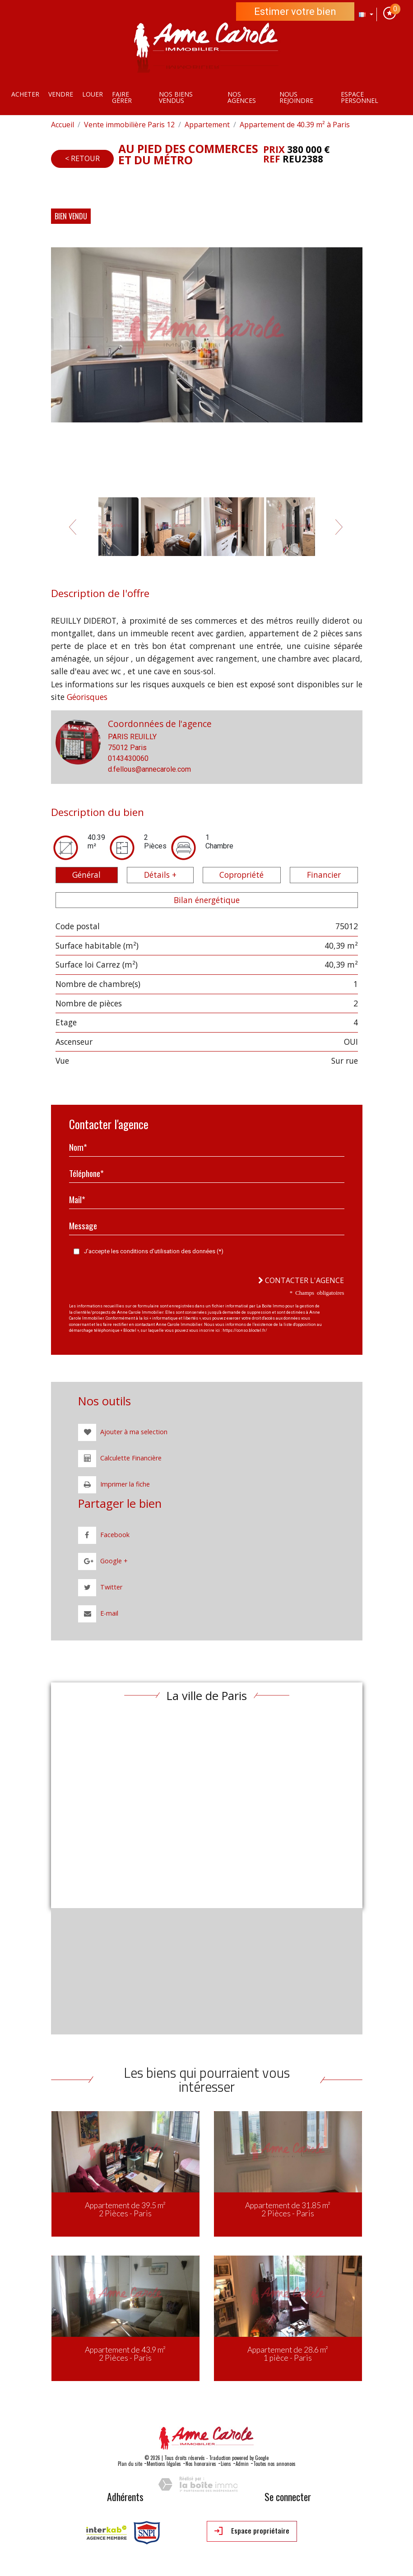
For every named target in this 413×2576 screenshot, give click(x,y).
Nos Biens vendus (176, 97)
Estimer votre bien (295, 11)
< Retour (82, 158)
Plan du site (130, 2463)
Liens (226, 2463)
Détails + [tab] (160, 874)
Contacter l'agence (301, 1280)
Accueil (62, 125)
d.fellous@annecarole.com (149, 769)
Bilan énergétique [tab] (207, 899)
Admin (242, 2463)
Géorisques (87, 696)
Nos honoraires (201, 2463)
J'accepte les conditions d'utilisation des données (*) (153, 1251)
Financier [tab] (324, 874)
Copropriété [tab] (241, 874)
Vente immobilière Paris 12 (129, 125)
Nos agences (241, 97)
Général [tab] (86, 874)
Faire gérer (122, 97)
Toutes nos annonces (274, 2463)
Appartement (207, 125)
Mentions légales (164, 2463)
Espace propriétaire (251, 2531)
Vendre (60, 94)
